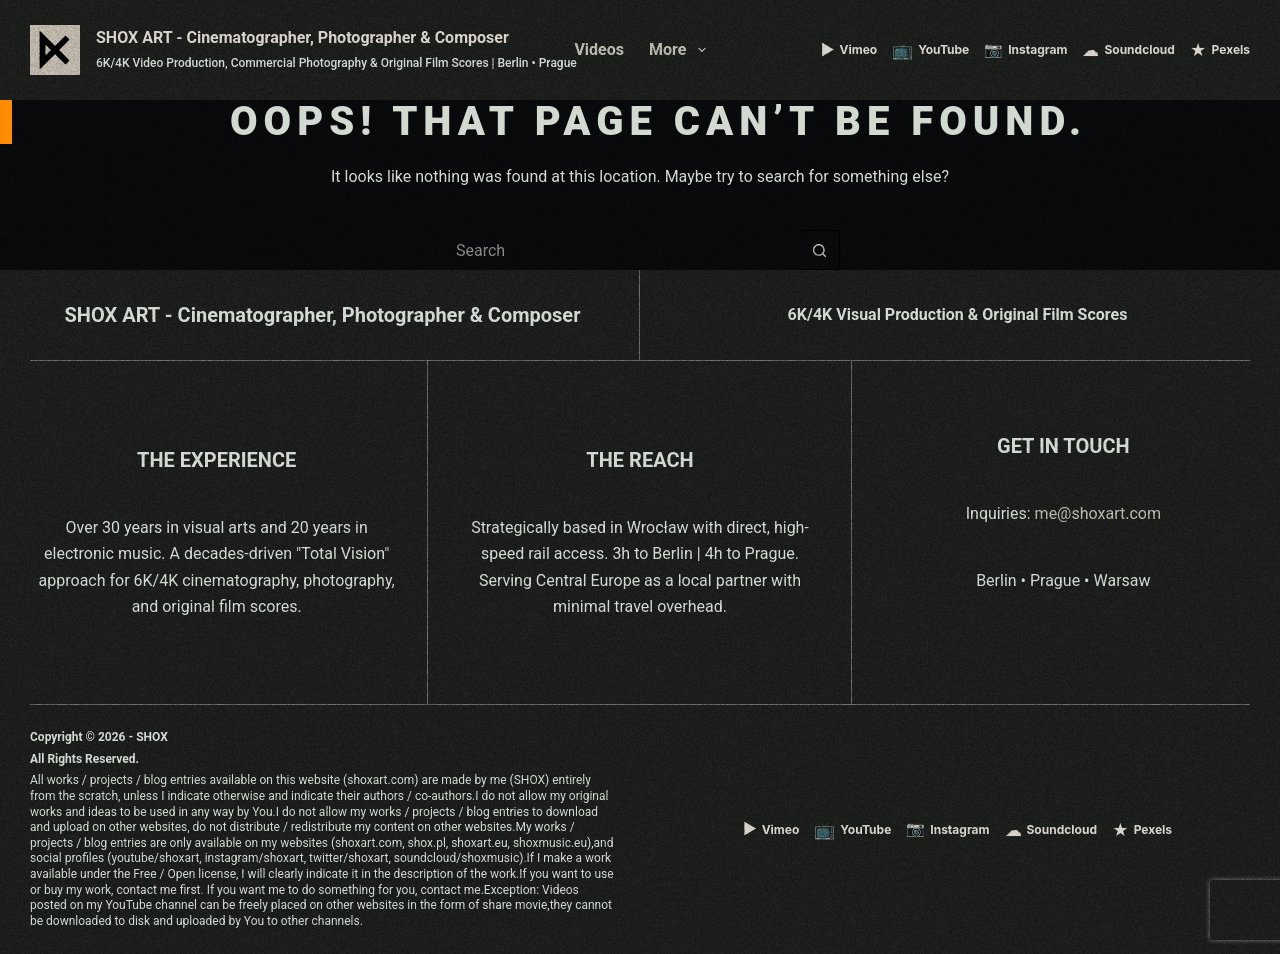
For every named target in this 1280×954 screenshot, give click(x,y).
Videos (599, 49)
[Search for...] (620, 250)
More (681, 50)
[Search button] (820, 250)
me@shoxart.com (1098, 513)
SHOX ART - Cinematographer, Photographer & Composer (302, 37)
